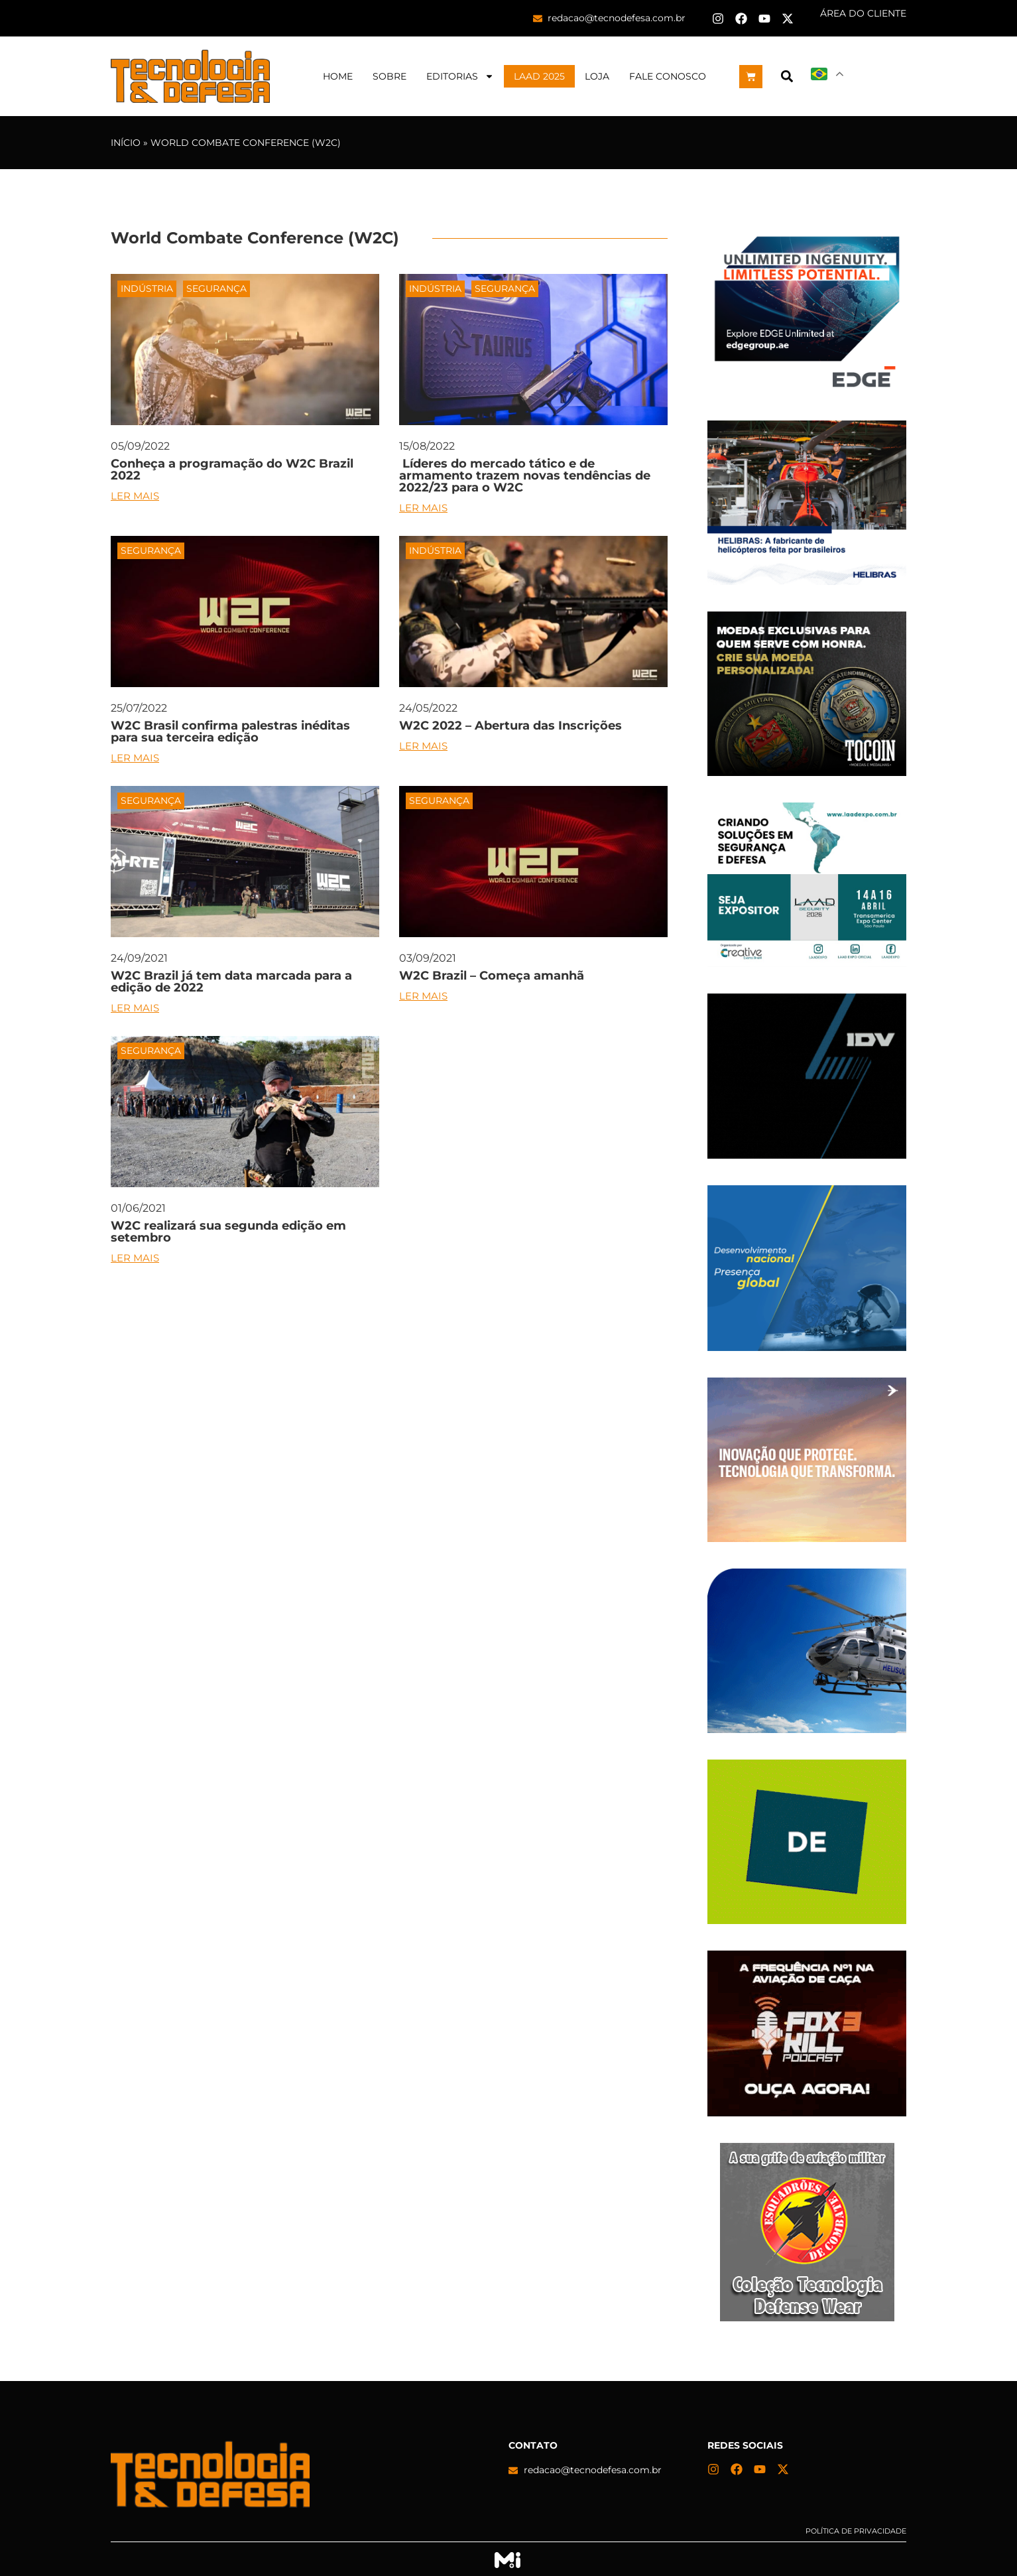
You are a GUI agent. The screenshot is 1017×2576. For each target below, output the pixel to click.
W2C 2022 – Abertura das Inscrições (510, 725)
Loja (597, 76)
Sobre (389, 76)
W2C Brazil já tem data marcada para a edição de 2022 (231, 981)
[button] (787, 77)
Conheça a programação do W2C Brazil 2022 (232, 469)
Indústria (147, 288)
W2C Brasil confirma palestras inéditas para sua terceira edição (230, 731)
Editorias (460, 76)
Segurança (216, 288)
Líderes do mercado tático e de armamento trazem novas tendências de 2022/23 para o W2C (524, 475)
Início (126, 142)
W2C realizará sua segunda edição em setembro (228, 1231)
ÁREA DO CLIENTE (863, 13)
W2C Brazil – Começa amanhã (491, 975)
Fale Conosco (667, 76)
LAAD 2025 (539, 76)
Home (338, 76)
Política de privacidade (856, 2531)
